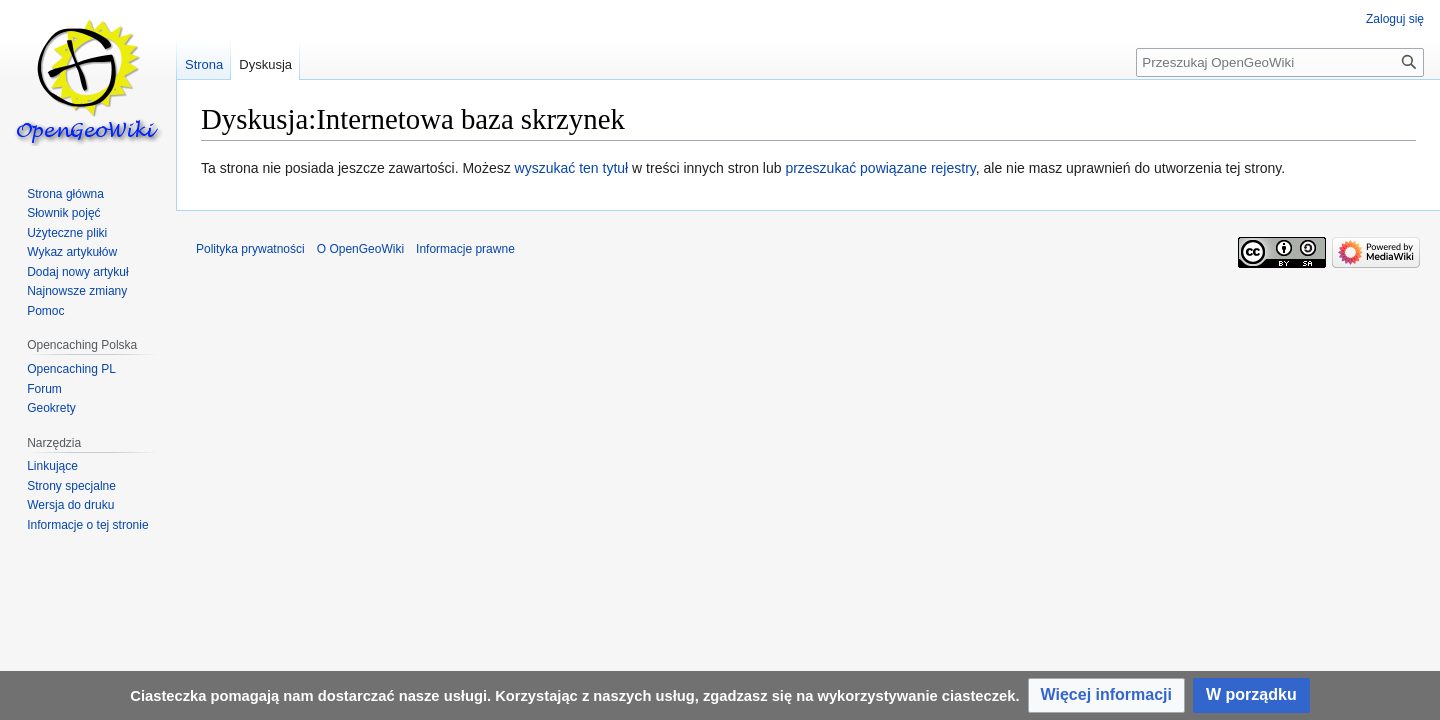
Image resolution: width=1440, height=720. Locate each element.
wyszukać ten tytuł (572, 168)
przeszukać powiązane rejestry (880, 168)
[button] (1106, 695)
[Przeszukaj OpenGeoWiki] (1280, 62)
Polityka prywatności (250, 249)
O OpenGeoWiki (360, 249)
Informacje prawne (465, 249)
